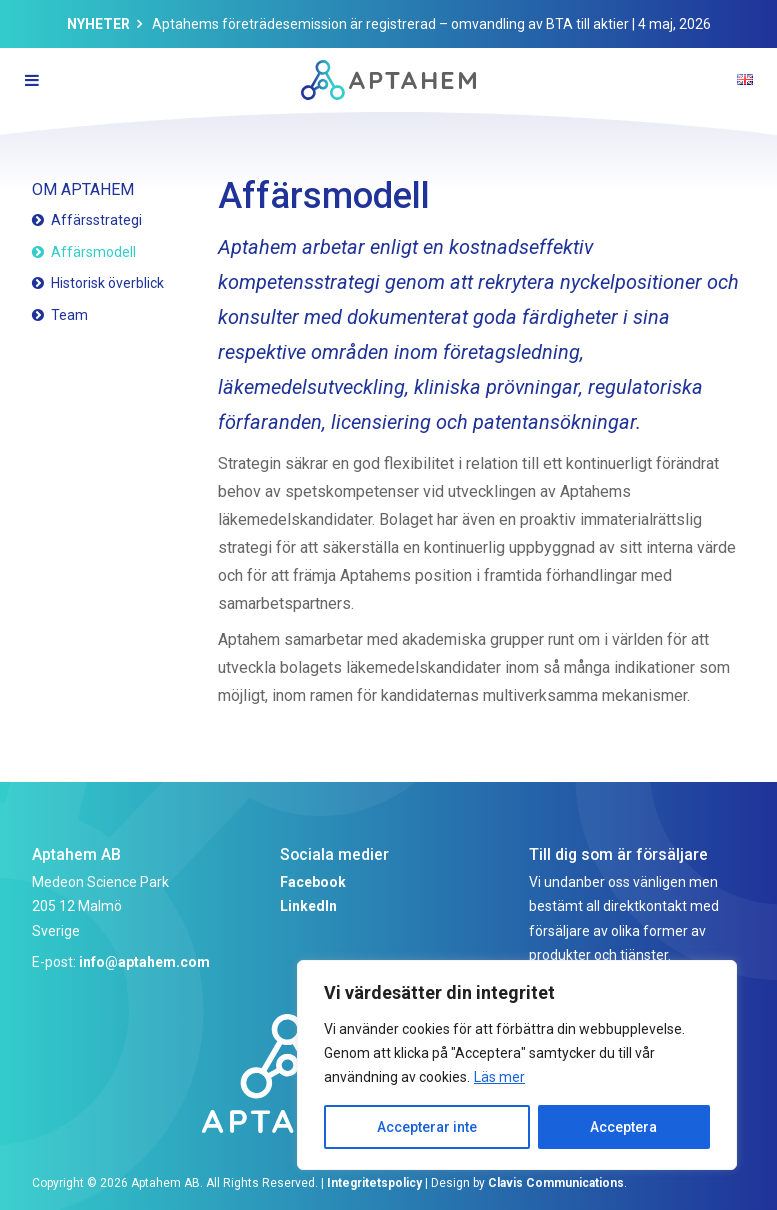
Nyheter (98, 24)
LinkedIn (308, 906)
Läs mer (499, 1077)
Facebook (313, 882)
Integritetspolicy (374, 1183)
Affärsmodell (93, 252)
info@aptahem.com (144, 962)
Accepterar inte (427, 1127)
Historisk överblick (107, 283)
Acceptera (623, 1127)
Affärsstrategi (96, 220)
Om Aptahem (83, 189)
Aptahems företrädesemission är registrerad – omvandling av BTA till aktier (390, 24)
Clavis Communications (556, 1183)
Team (69, 315)
